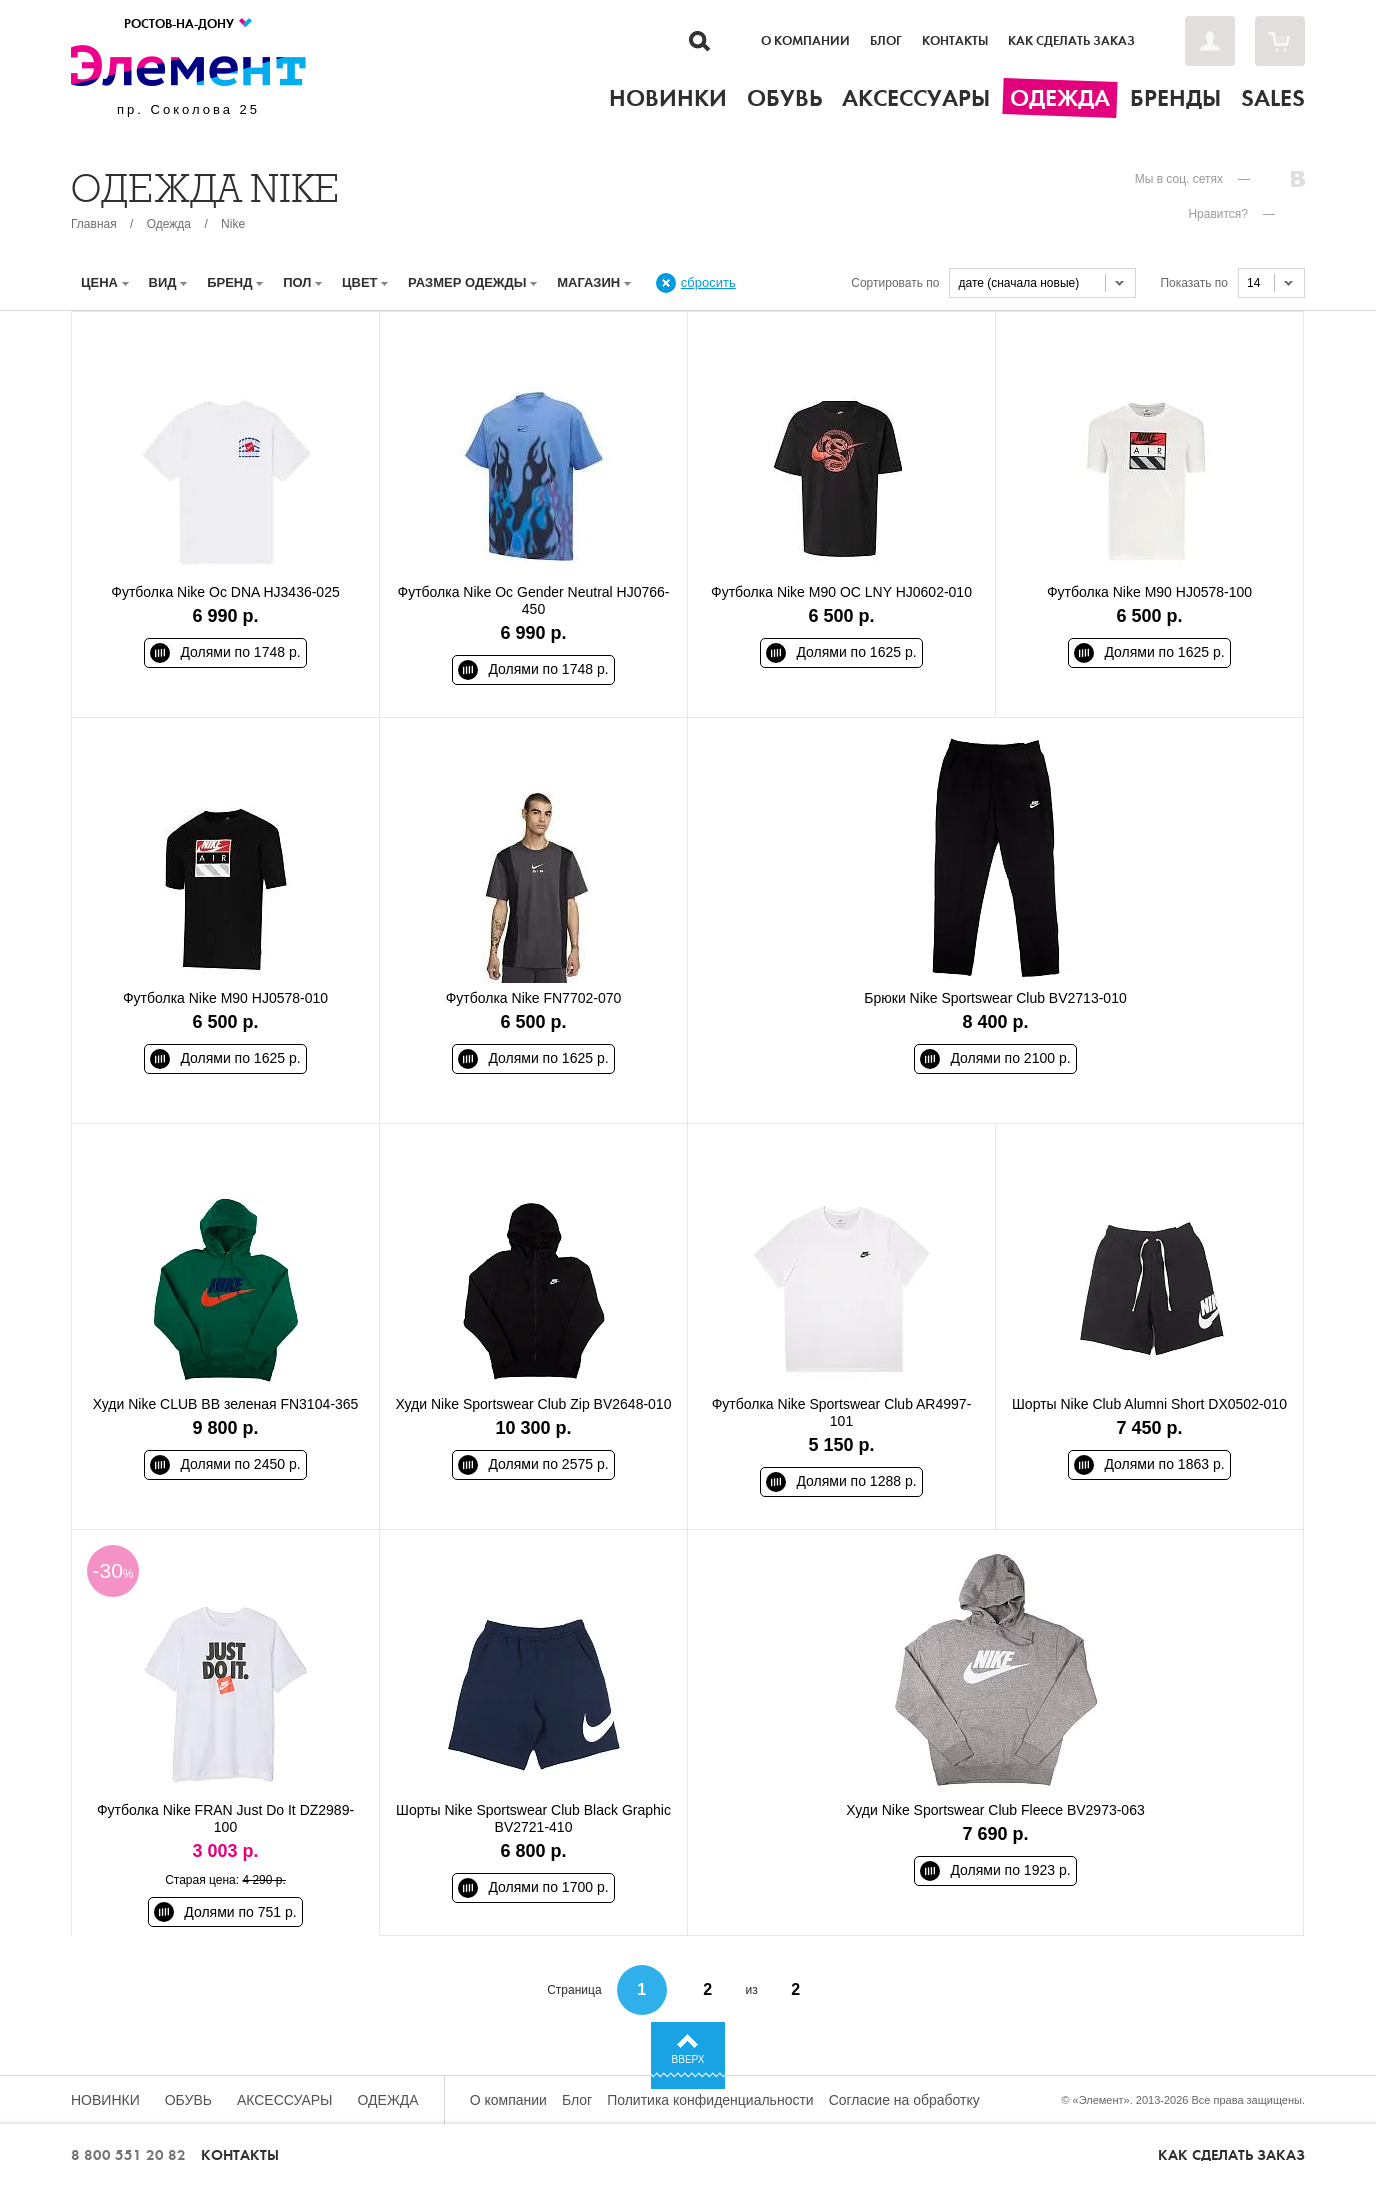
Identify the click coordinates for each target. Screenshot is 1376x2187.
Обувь (188, 2100)
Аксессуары (285, 2100)
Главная (94, 224)
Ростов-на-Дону (189, 23)
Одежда (169, 224)
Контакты (955, 41)
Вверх (688, 2059)
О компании (805, 41)
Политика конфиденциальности (710, 2100)
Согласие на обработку (904, 2100)
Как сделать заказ (1071, 41)
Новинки (105, 2100)
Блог (886, 41)
